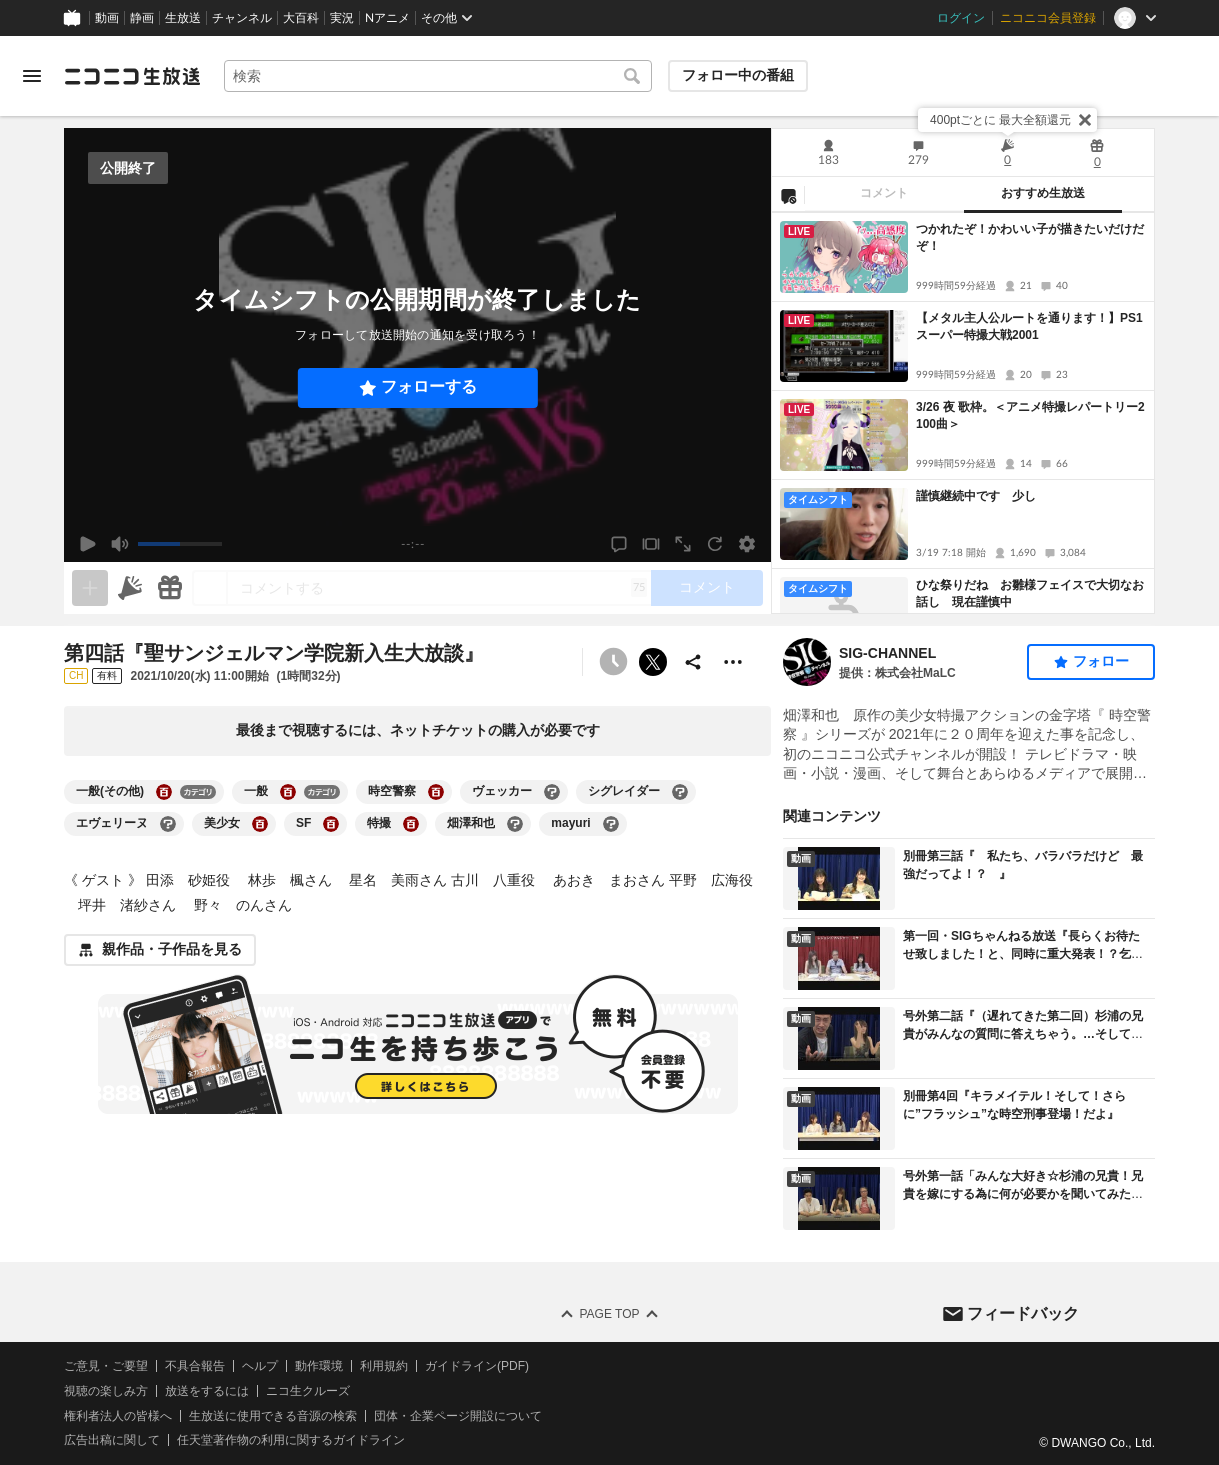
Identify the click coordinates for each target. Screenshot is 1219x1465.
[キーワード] (438, 76)
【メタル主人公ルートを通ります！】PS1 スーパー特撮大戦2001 (1031, 326)
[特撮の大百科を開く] (411, 824)
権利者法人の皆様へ (118, 1415)
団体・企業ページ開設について (458, 1415)
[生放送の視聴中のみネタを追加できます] (90, 588)
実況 (342, 18)
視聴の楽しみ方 (106, 1390)
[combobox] (438, 76)
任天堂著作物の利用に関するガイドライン (291, 1440)
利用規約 (384, 1366)
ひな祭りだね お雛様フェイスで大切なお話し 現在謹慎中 (1030, 593)
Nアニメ (387, 18)
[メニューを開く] (32, 76)
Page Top (609, 1314)
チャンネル (242, 18)
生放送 (183, 18)
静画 (142, 18)
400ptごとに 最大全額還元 (1000, 120)
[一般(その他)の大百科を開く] (164, 792)
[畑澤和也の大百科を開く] (515, 824)
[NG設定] (788, 195)
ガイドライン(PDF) (477, 1366)
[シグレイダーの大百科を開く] (680, 792)
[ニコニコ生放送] (132, 76)
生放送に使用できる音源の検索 (273, 1415)
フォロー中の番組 (738, 75)
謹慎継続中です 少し (976, 496)
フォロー (1101, 661)
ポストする (653, 662)
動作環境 (319, 1366)
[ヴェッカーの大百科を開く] (552, 792)
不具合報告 (195, 1366)
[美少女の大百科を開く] (260, 824)
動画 (107, 18)
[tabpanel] (963, 413)
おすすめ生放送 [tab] (1043, 193)
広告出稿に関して (112, 1440)
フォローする (429, 386)
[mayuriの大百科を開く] (611, 824)
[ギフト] (170, 588)
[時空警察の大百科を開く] (436, 792)
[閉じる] (1085, 120)
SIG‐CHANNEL (887, 653)
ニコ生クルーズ (308, 1390)
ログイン (961, 18)
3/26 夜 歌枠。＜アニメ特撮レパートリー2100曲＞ (1030, 415)
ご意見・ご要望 (106, 1366)
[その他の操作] (733, 662)
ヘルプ (260, 1366)
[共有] (693, 662)
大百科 (301, 18)
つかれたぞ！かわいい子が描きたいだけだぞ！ (1030, 237)
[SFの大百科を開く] (331, 824)
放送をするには (207, 1390)
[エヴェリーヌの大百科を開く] (168, 824)
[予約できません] (613, 662)
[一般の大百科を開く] (288, 792)
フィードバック (1023, 1312)
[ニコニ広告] (130, 588)
